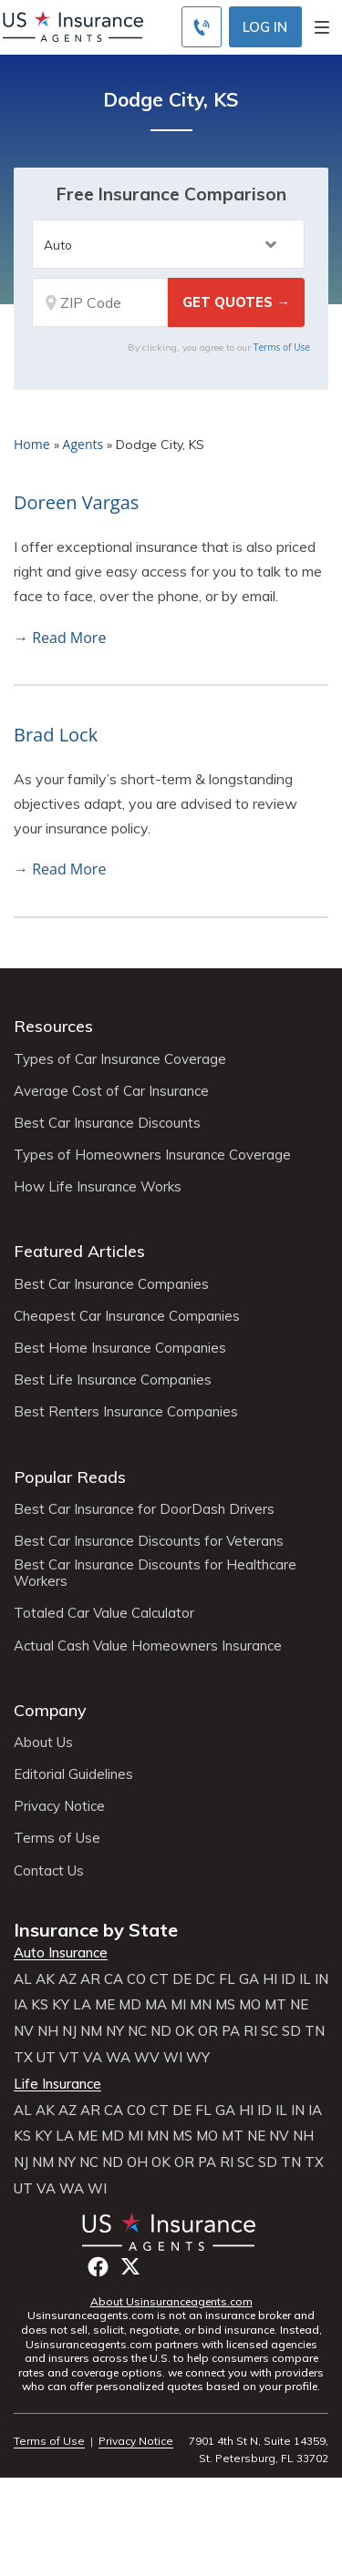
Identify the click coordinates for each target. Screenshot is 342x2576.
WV (147, 2058)
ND (160, 2031)
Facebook (98, 2266)
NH (47, 2031)
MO (250, 2005)
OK (184, 2031)
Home (32, 444)
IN (321, 1979)
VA (92, 2058)
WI (172, 2058)
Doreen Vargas (76, 502)
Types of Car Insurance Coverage (120, 1059)
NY (115, 2031)
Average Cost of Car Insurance (111, 1091)
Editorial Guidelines (73, 1774)
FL (227, 1979)
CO (136, 1979)
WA (118, 2058)
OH (137, 2162)
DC (205, 1979)
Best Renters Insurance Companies (126, 1412)
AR (90, 1979)
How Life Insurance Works (97, 1187)
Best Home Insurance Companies (120, 1348)
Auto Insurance (61, 1953)
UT (46, 2058)
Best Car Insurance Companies (111, 1284)
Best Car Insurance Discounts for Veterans (149, 1541)
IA (20, 2005)
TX (23, 2058)
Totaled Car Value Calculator (104, 1613)
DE (182, 1979)
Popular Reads (70, 1477)
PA (231, 2031)
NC (137, 2031)
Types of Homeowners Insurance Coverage (152, 1155)
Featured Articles (79, 1251)
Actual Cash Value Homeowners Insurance (148, 1646)
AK (45, 1979)
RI (250, 2031)
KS (39, 2005)
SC (269, 2031)
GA (249, 1979)
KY (60, 2005)
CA (113, 1979)
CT (159, 1979)
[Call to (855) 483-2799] (201, 26)
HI (270, 1979)
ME (105, 2005)
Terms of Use (282, 347)
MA (156, 2005)
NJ (69, 2031)
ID (288, 1979)
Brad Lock (56, 734)
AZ (67, 1979)
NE (299, 2005)
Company (50, 1710)
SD (291, 2031)
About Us (43, 1742)
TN (315, 2031)
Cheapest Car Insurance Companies (127, 1316)
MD (130, 2005)
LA (82, 2005)
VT (69, 2058)
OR (208, 2031)
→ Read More (60, 638)
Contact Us (49, 1871)
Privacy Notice (59, 1806)
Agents (83, 444)
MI (178, 2005)
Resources (53, 1026)
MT (275, 2005)
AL (23, 1979)
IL (305, 1979)
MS (225, 2005)
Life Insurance (57, 2084)
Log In (265, 27)
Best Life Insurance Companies (113, 1380)
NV (24, 2031)
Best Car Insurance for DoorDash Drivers (144, 1509)
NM (91, 2031)
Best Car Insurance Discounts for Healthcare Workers (155, 1573)
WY (198, 2058)
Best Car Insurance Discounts (107, 1123)
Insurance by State (96, 1929)
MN (201, 2005)
